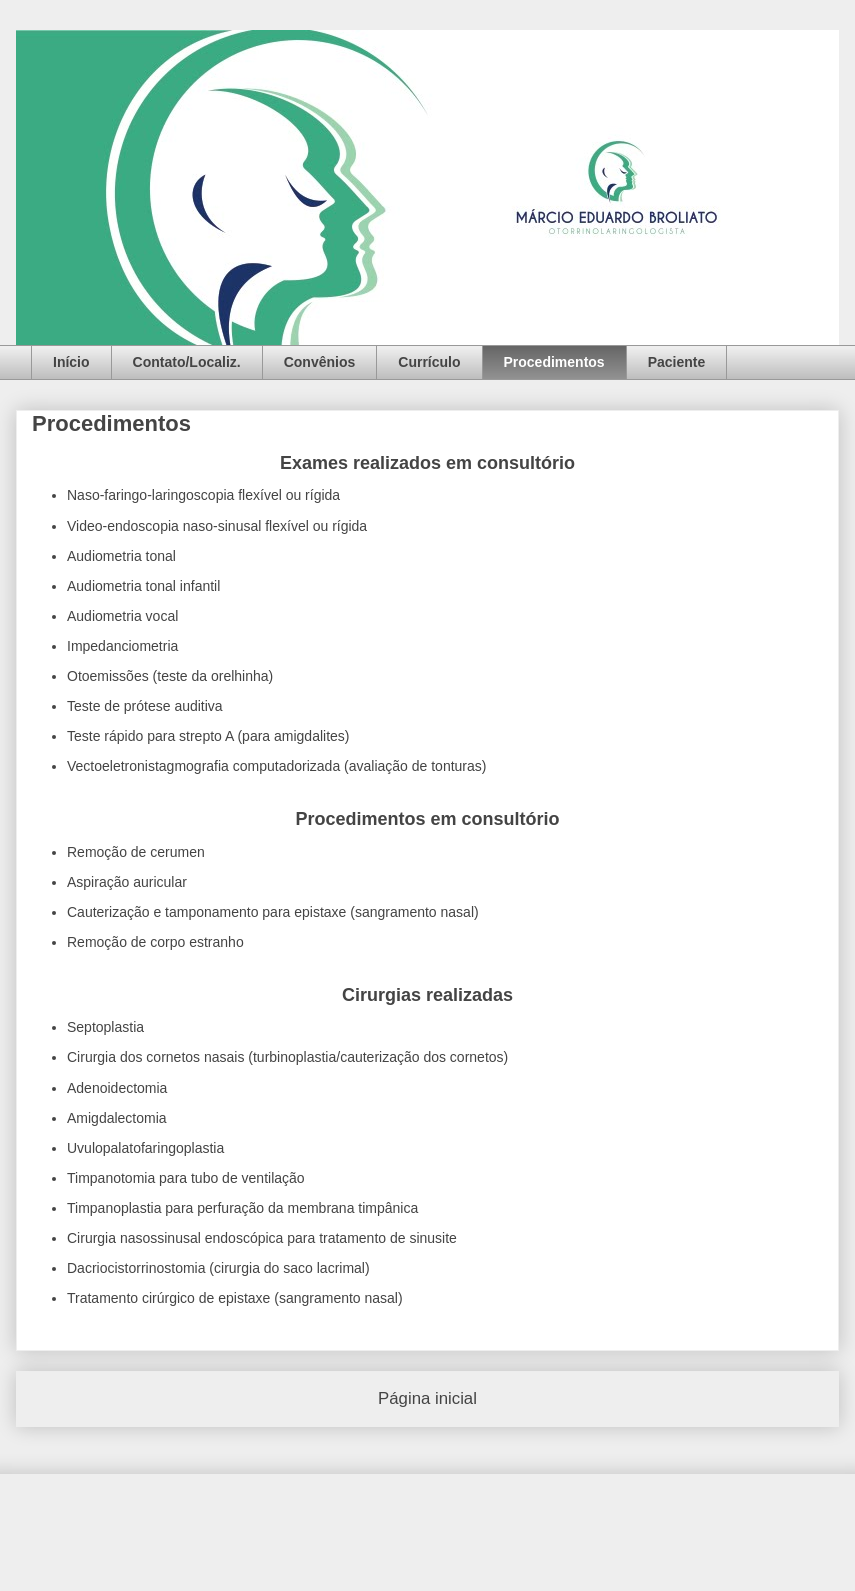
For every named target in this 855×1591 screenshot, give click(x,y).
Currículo (429, 362)
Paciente (677, 362)
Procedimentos (554, 362)
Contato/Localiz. (187, 362)
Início (71, 362)
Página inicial (427, 1398)
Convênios (320, 362)
